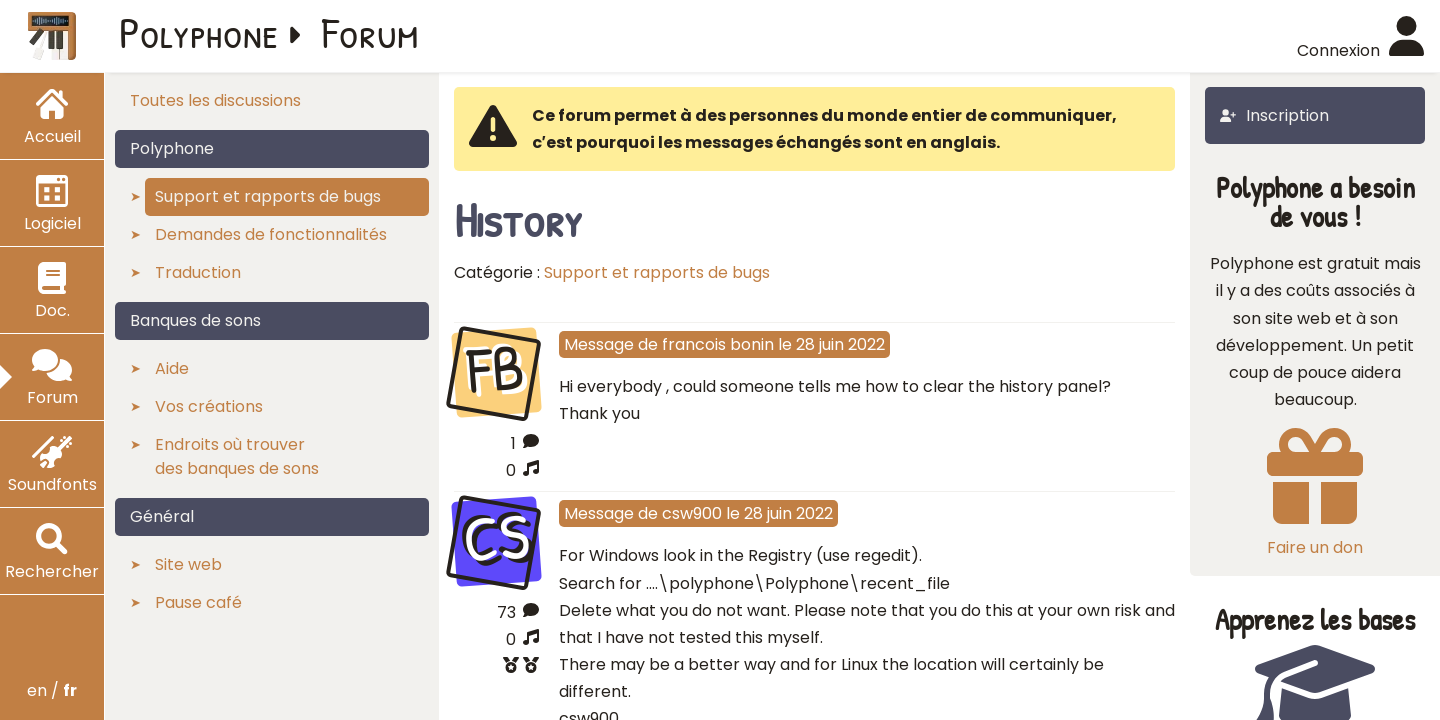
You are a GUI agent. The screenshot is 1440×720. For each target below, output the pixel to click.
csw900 (692, 513)
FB (495, 370)
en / (52, 690)
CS (496, 539)
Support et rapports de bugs (657, 272)
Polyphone (199, 32)
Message (599, 344)
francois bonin (718, 344)
